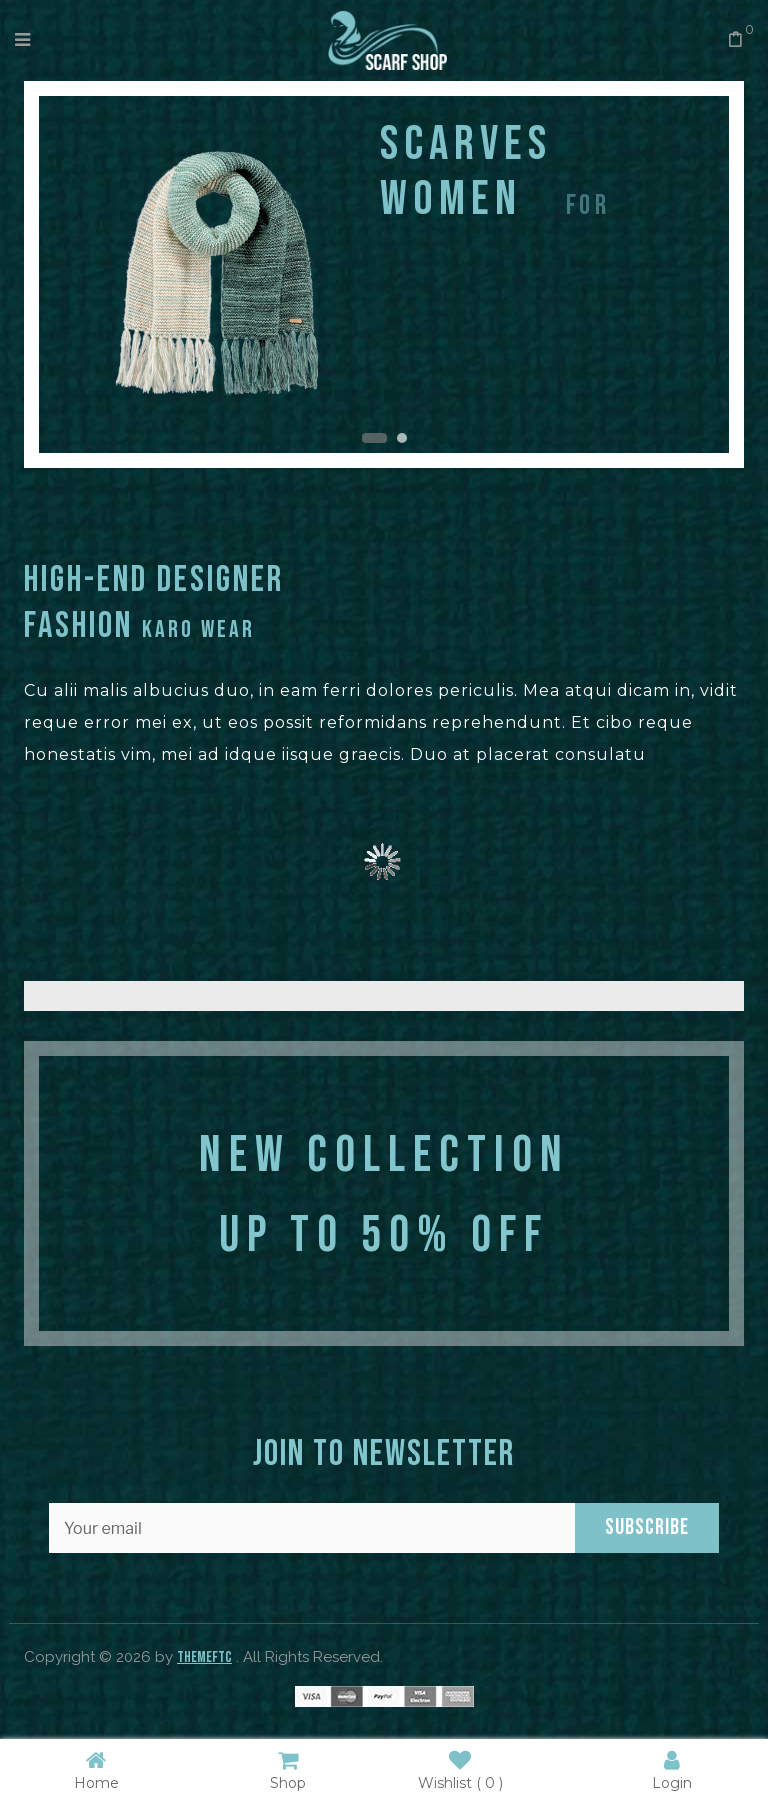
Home (96, 1769)
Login (672, 1769)
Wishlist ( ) (460, 1769)
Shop (288, 1769)
